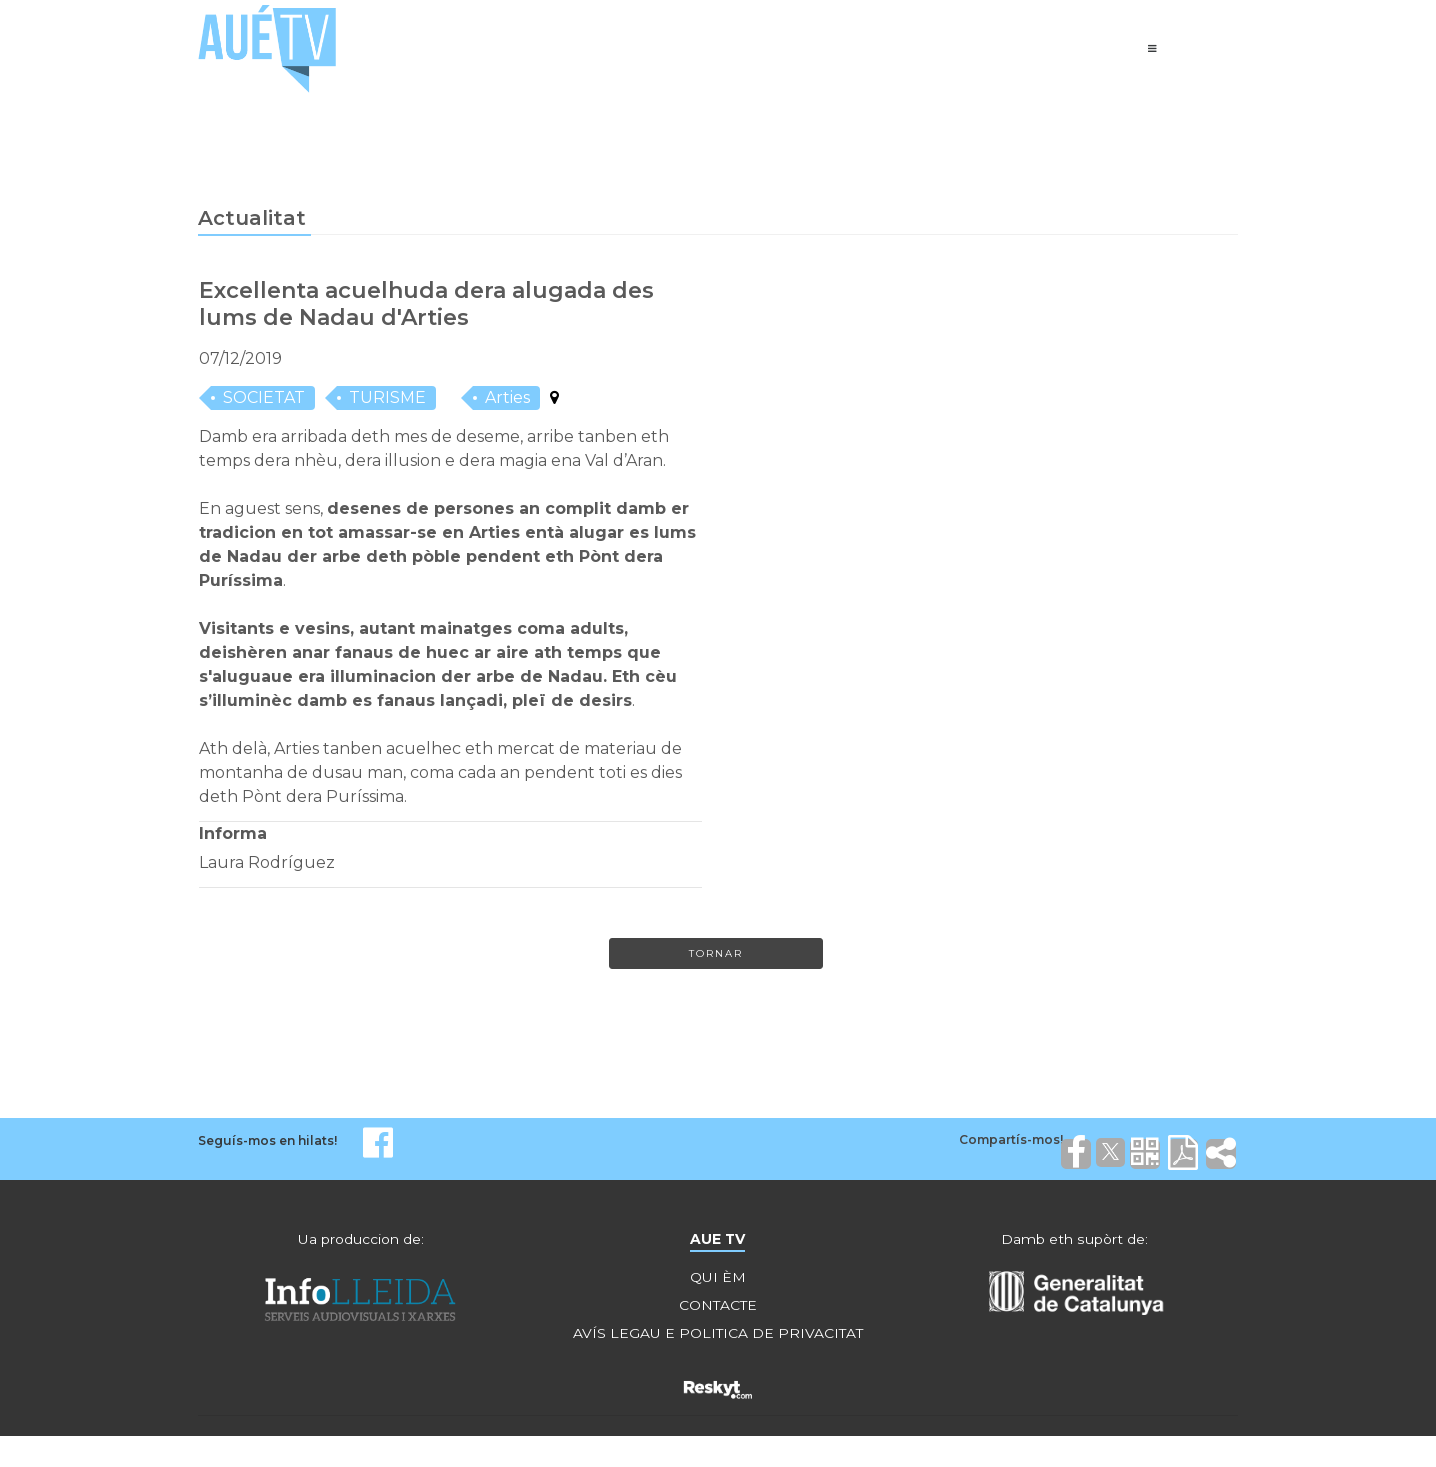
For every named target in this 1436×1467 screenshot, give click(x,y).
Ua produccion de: (361, 1242)
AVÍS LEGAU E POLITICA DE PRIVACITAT (717, 1336)
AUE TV (718, 1242)
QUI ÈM (718, 1280)
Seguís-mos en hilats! (267, 1143)
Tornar (716, 955)
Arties (507, 399)
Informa (233, 835)
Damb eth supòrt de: (1075, 1242)
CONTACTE (718, 1308)
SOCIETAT (264, 399)
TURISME (387, 399)
